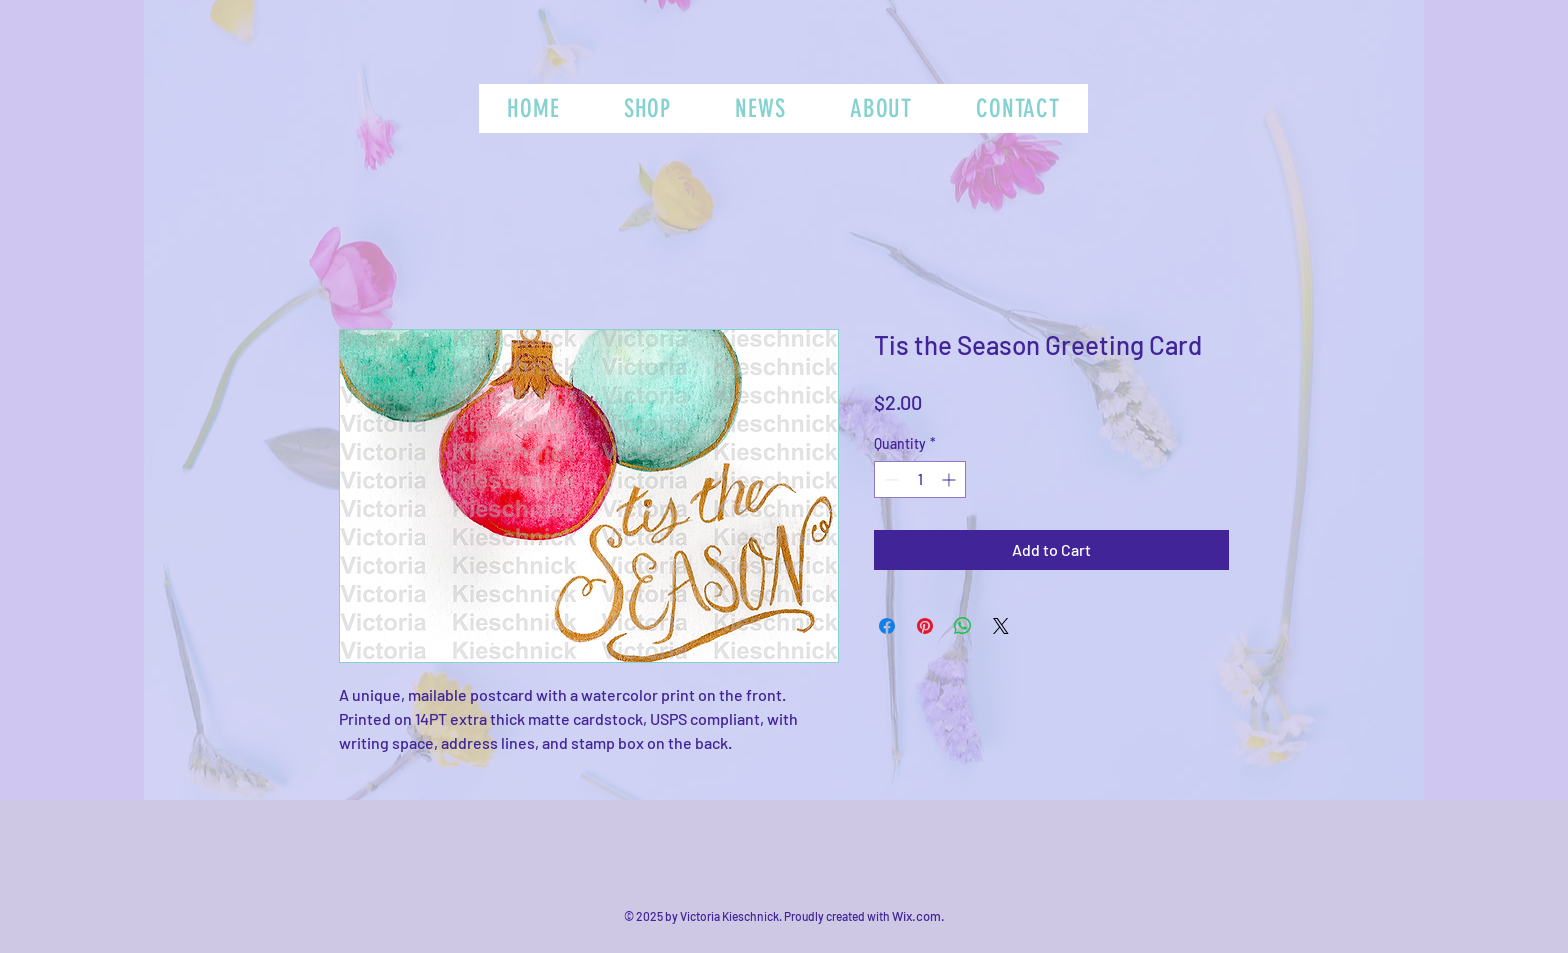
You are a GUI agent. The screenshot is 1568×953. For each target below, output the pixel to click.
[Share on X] (1001, 626)
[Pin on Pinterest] (925, 626)
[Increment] (950, 479)
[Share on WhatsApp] (963, 626)
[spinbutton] (920, 479)
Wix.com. (918, 916)
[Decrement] (889, 479)
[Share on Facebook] (887, 626)
